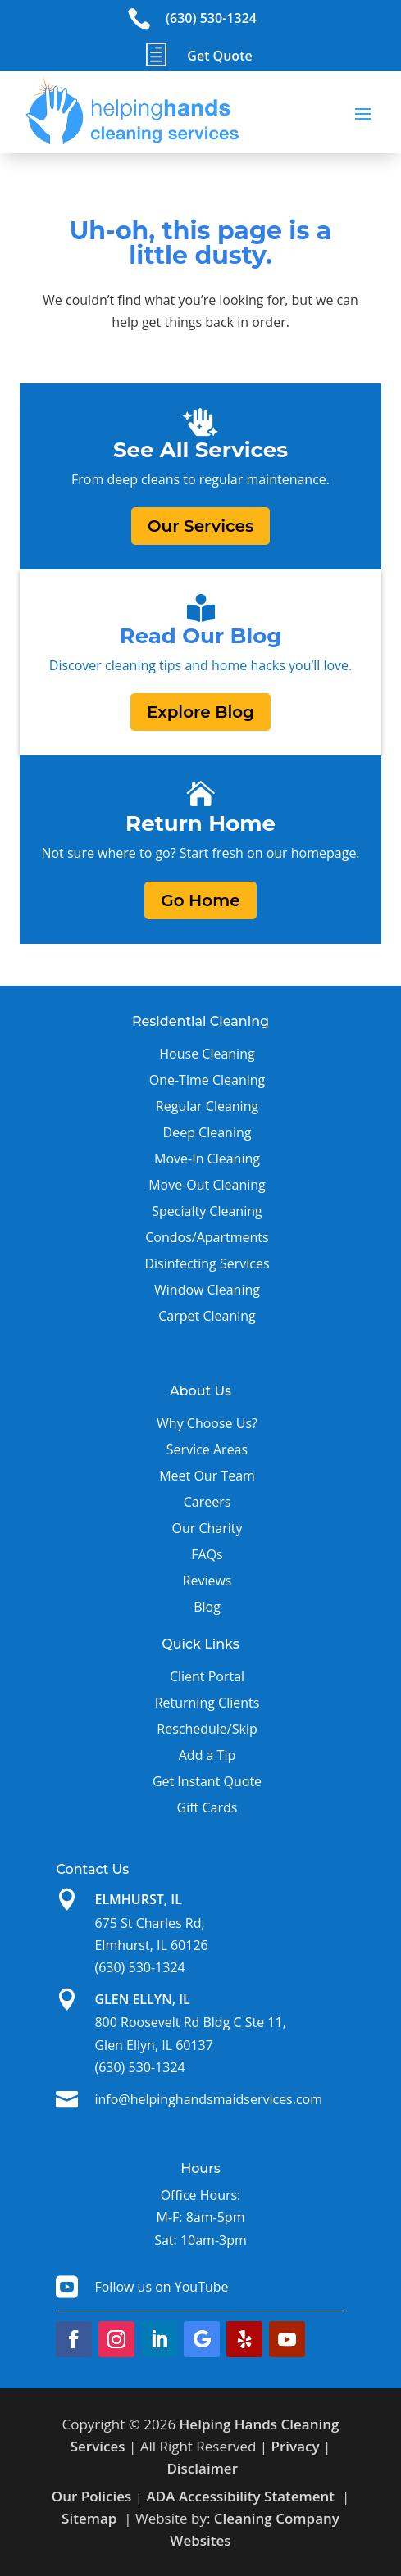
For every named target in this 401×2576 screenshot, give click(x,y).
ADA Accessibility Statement (240, 2496)
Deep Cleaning (207, 1132)
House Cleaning (206, 1054)
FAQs (206, 1554)
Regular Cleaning (207, 1106)
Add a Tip (207, 1755)
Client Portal (207, 1676)
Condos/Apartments (206, 1237)
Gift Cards (207, 1807)
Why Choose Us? (207, 1423)
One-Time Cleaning (207, 1080)
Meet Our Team (207, 1476)
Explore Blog (200, 712)
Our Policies (92, 2496)
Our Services (201, 526)
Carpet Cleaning (206, 1316)
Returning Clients (207, 1703)
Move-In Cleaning (207, 1159)
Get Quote (219, 56)
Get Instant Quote (207, 1781)
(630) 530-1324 (211, 18)
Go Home (200, 900)
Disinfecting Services (206, 1263)
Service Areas (207, 1449)
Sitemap (89, 2518)
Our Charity (206, 1528)
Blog (207, 1607)
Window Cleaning (207, 1290)
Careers (207, 1502)
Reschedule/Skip (207, 1729)
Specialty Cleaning (207, 1211)
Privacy (295, 2446)
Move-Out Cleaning (207, 1185)
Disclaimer (202, 2468)
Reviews (207, 1580)
